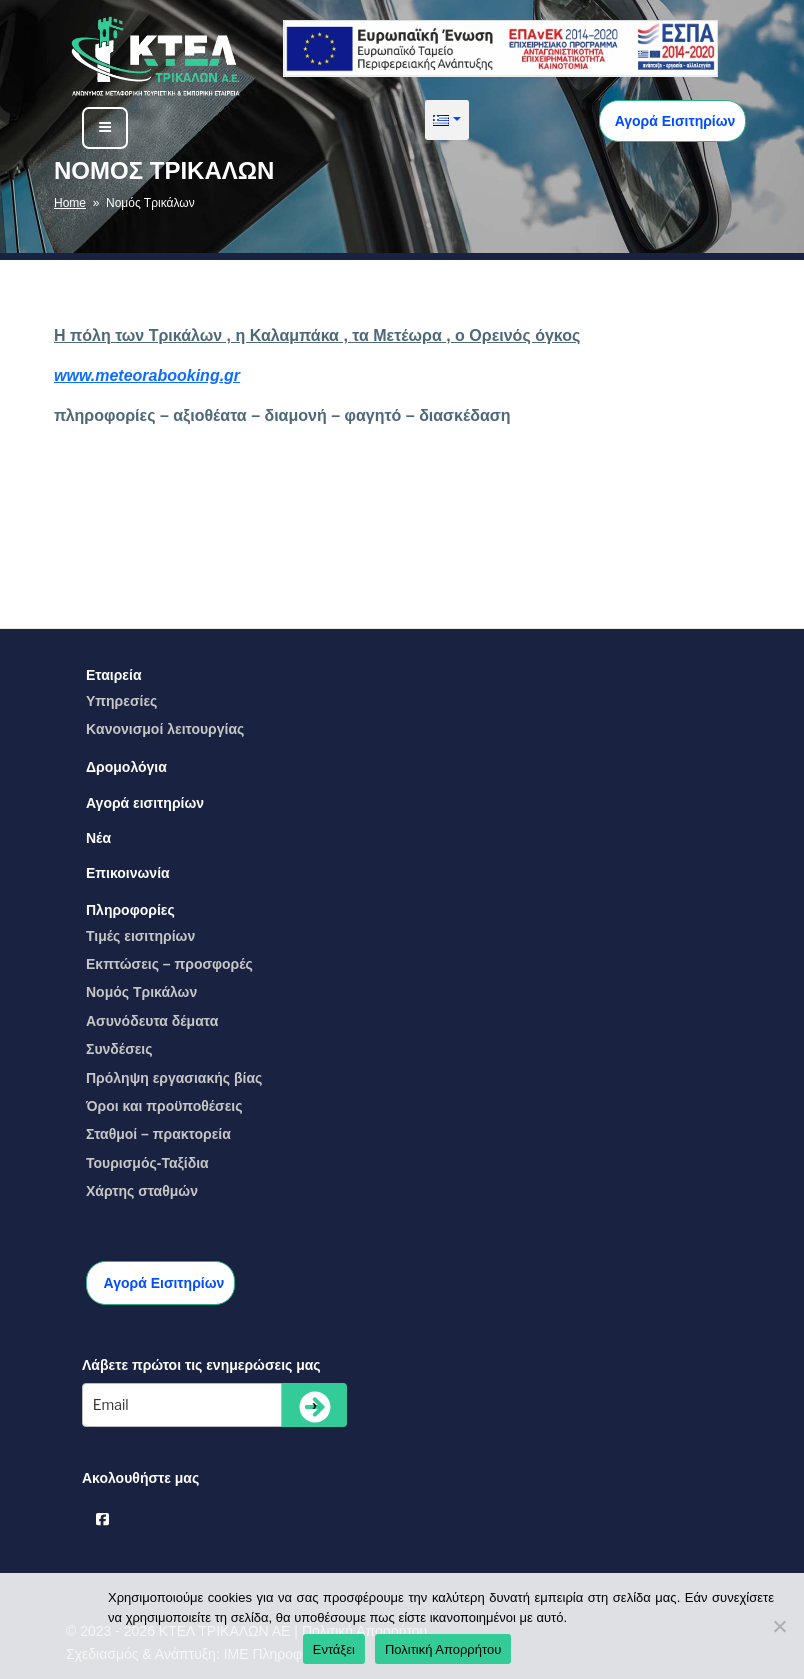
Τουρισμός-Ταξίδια (147, 1163)
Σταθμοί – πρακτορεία (158, 1134)
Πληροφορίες (130, 910)
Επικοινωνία (128, 873)
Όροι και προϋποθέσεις (164, 1106)
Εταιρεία (114, 675)
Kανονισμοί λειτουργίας (165, 729)
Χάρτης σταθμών (142, 1191)
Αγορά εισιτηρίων (145, 803)
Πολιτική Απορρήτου (443, 1649)
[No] (779, 1626)
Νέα (98, 838)
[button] (447, 120)
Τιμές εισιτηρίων (140, 936)
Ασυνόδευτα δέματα (152, 1021)
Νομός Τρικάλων (141, 992)
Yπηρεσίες (121, 701)
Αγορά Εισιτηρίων (673, 121)
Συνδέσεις (119, 1049)
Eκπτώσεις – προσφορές (169, 964)
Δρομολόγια (126, 767)
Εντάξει (334, 1649)
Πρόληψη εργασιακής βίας (174, 1078)
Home (70, 203)
